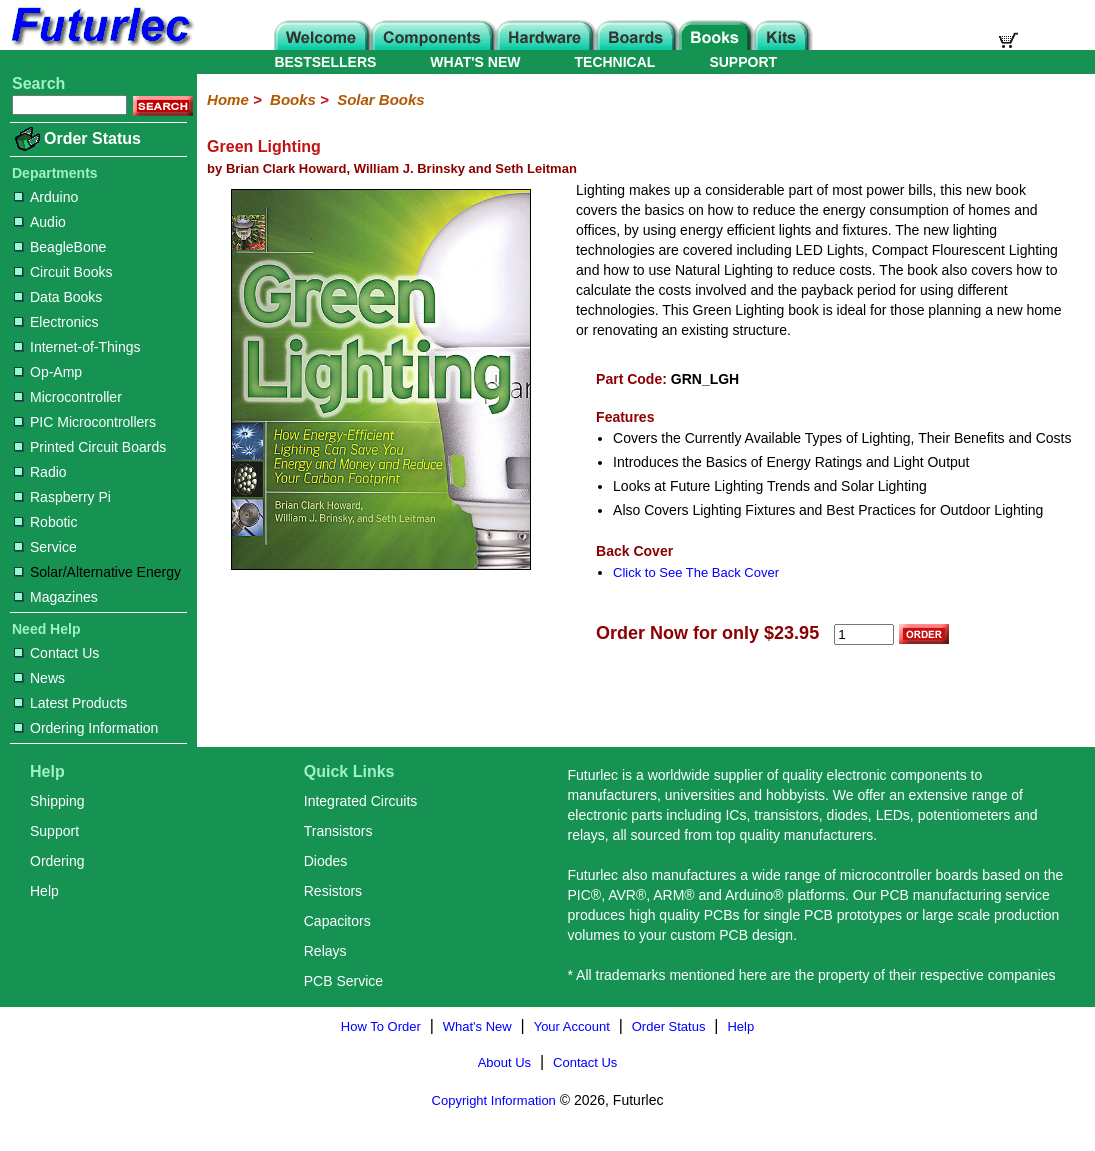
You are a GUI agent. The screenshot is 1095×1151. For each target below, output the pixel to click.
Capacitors (337, 921)
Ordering (57, 861)
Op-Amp (48, 372)
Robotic (45, 522)
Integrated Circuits (361, 801)
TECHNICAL (615, 62)
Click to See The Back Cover (696, 572)
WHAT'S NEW (475, 62)
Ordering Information (86, 728)
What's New (477, 1026)
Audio (40, 222)
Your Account (572, 1026)
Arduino (46, 197)
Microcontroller (68, 397)
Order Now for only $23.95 (707, 633)
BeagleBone (60, 247)
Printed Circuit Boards (90, 447)
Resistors (333, 891)
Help (44, 891)
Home (228, 99)
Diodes (326, 861)
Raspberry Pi (62, 497)
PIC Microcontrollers (85, 422)
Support (54, 831)
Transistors (338, 831)
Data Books (58, 297)
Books (293, 99)
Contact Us (56, 653)
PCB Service (343, 981)
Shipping (57, 801)
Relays (325, 951)
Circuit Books (63, 272)
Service (45, 547)
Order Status (92, 138)
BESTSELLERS (325, 62)
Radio (40, 472)
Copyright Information (494, 1100)
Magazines (56, 597)
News (39, 678)
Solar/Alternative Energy (97, 572)
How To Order (381, 1026)
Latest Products (70, 703)
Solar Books (381, 99)
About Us (504, 1062)
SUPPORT (743, 62)
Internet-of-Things (77, 347)
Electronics (56, 322)
